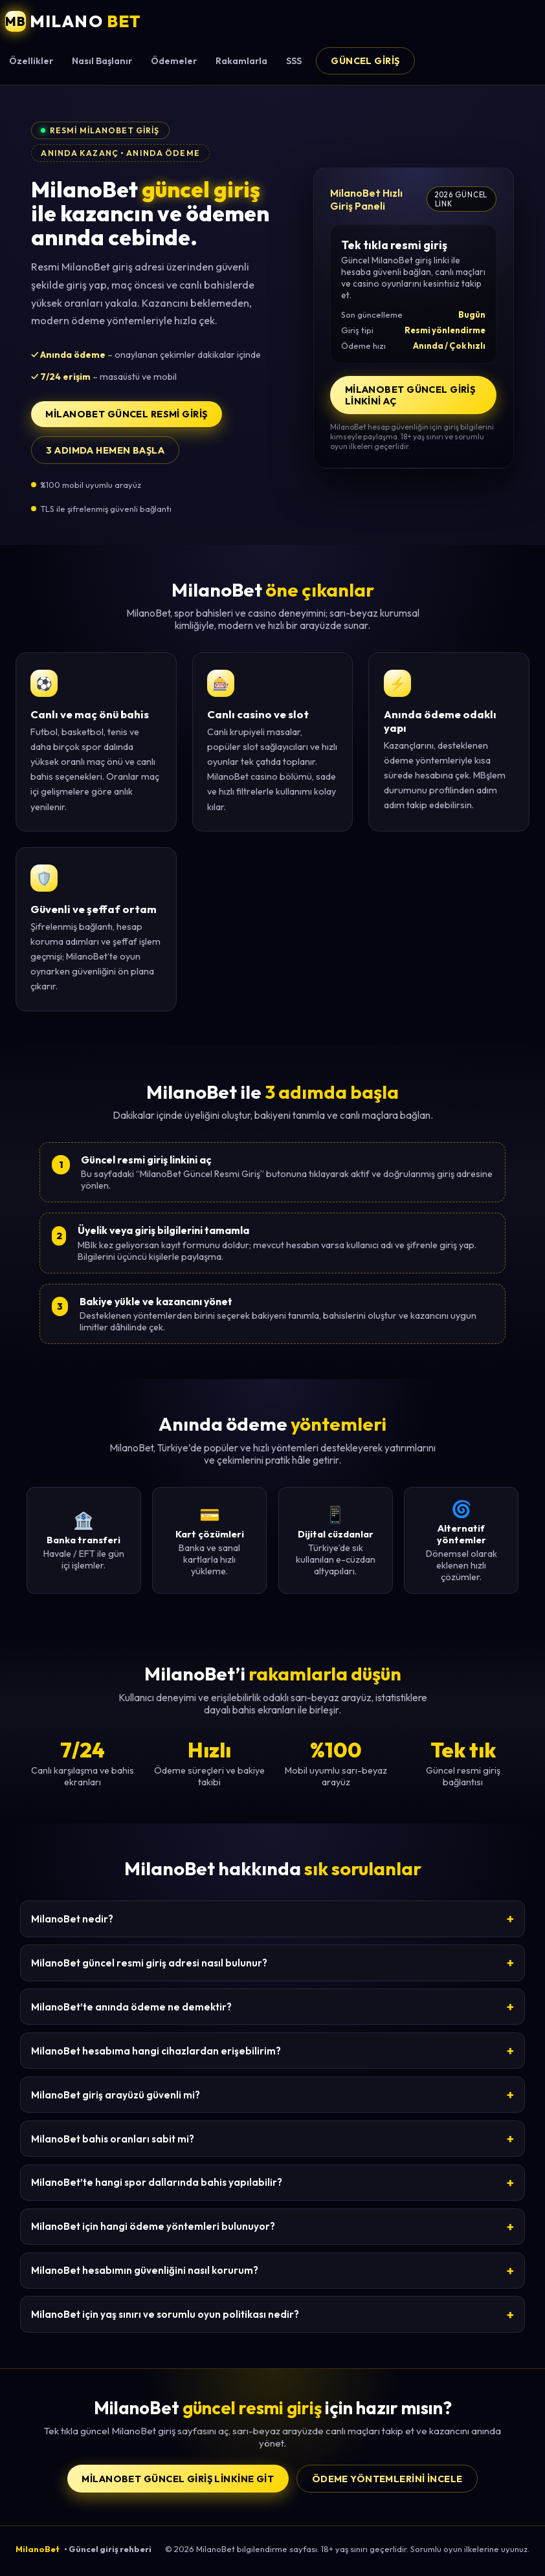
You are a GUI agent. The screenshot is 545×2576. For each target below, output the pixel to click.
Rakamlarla (241, 61)
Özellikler (31, 61)
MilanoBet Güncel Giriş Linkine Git (178, 2479)
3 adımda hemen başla (105, 450)
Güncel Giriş (365, 61)
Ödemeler (174, 61)
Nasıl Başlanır (102, 61)
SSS (294, 61)
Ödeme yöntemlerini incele (387, 2479)
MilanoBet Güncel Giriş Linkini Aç (410, 395)
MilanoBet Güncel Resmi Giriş (126, 414)
